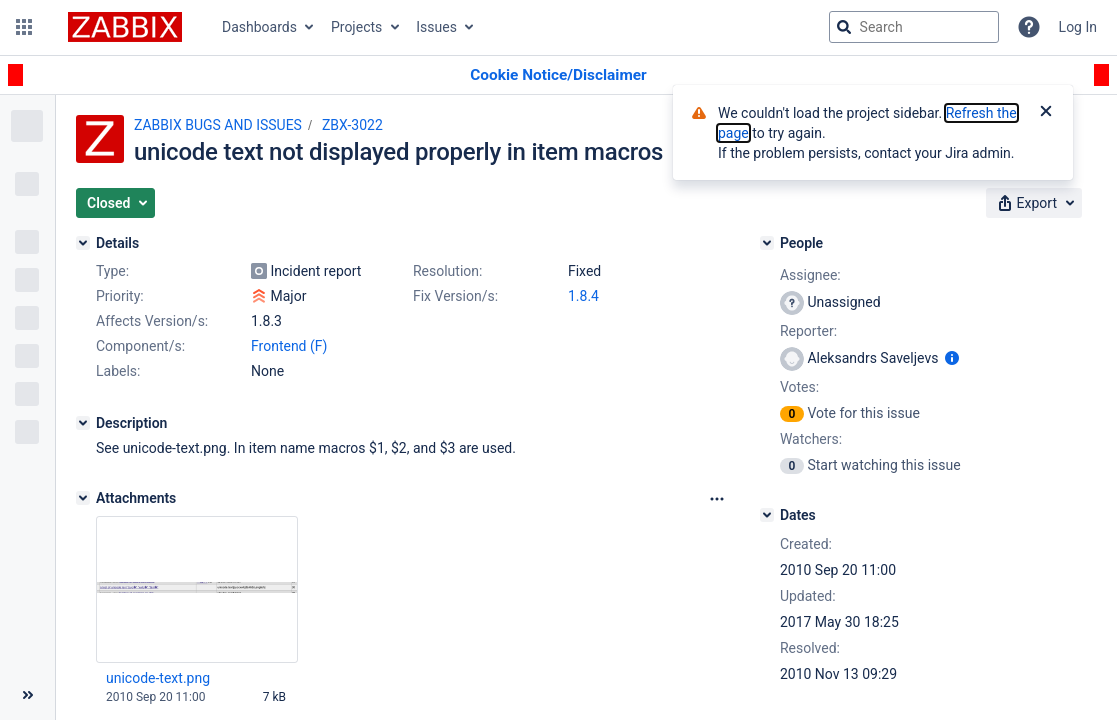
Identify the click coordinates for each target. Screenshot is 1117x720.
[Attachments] (83, 498)
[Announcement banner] (558, 75)
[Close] (1046, 113)
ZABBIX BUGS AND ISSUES (218, 125)
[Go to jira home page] (125, 27)
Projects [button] (356, 27)
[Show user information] (952, 358)
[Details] (83, 243)
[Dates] (767, 515)
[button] (24, 27)
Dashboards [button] (259, 27)
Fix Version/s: (455, 296)
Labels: (118, 371)
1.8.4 (583, 296)
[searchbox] (914, 27)
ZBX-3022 (352, 125)
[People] (767, 243)
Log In (1078, 27)
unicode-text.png (158, 678)
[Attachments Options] (717, 499)
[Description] (83, 423)
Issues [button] (436, 27)
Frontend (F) (289, 346)
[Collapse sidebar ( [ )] (27, 695)
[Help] (1029, 27)
